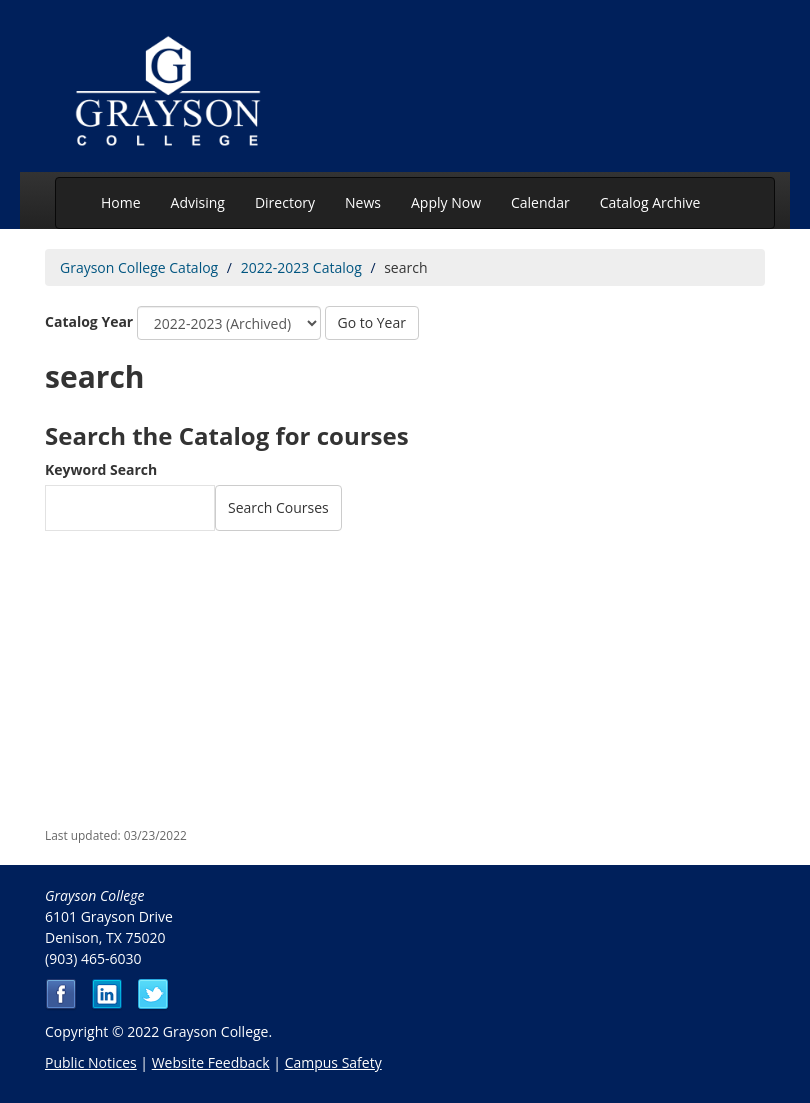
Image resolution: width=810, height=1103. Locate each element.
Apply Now (446, 202)
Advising (198, 202)
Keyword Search (101, 469)
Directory (285, 202)
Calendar (540, 202)
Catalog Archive (650, 202)
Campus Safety (333, 1062)
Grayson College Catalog (139, 267)
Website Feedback (211, 1062)
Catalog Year (89, 321)
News (363, 202)
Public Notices (91, 1062)
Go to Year (372, 322)
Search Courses (278, 507)
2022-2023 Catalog (301, 267)
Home (121, 202)
